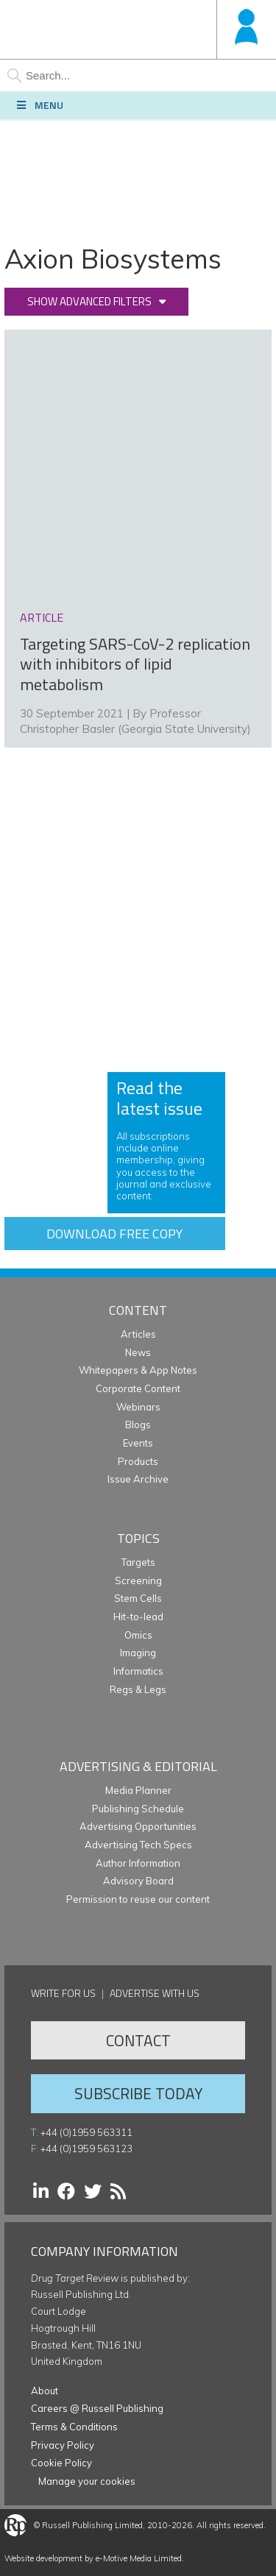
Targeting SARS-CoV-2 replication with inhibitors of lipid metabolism (135, 664)
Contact (138, 2040)
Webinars (138, 1407)
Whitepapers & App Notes (138, 1370)
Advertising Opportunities (138, 1826)
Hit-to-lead (138, 1616)
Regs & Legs (138, 1689)
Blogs (138, 1424)
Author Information (138, 1863)
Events (138, 1443)
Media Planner (138, 1790)
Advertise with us (154, 1993)
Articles (138, 1334)
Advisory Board (138, 1881)
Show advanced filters (89, 301)
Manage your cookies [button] (86, 2481)
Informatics (138, 1671)
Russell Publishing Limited (92, 2525)
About (44, 2390)
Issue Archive (138, 1479)
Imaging (138, 1652)
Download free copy (114, 1233)
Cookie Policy (61, 2463)
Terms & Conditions (74, 2427)
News (138, 1352)
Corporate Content (138, 1388)
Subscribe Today (138, 2093)
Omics (138, 1635)
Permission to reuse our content (138, 1899)
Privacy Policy (62, 2445)
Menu (39, 105)
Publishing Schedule (138, 1808)
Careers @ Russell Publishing (97, 2408)
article (41, 617)
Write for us (63, 1993)
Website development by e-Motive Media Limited (93, 2558)
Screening (138, 1580)
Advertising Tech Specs (138, 1845)
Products (138, 1461)
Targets (138, 1562)
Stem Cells (138, 1598)
